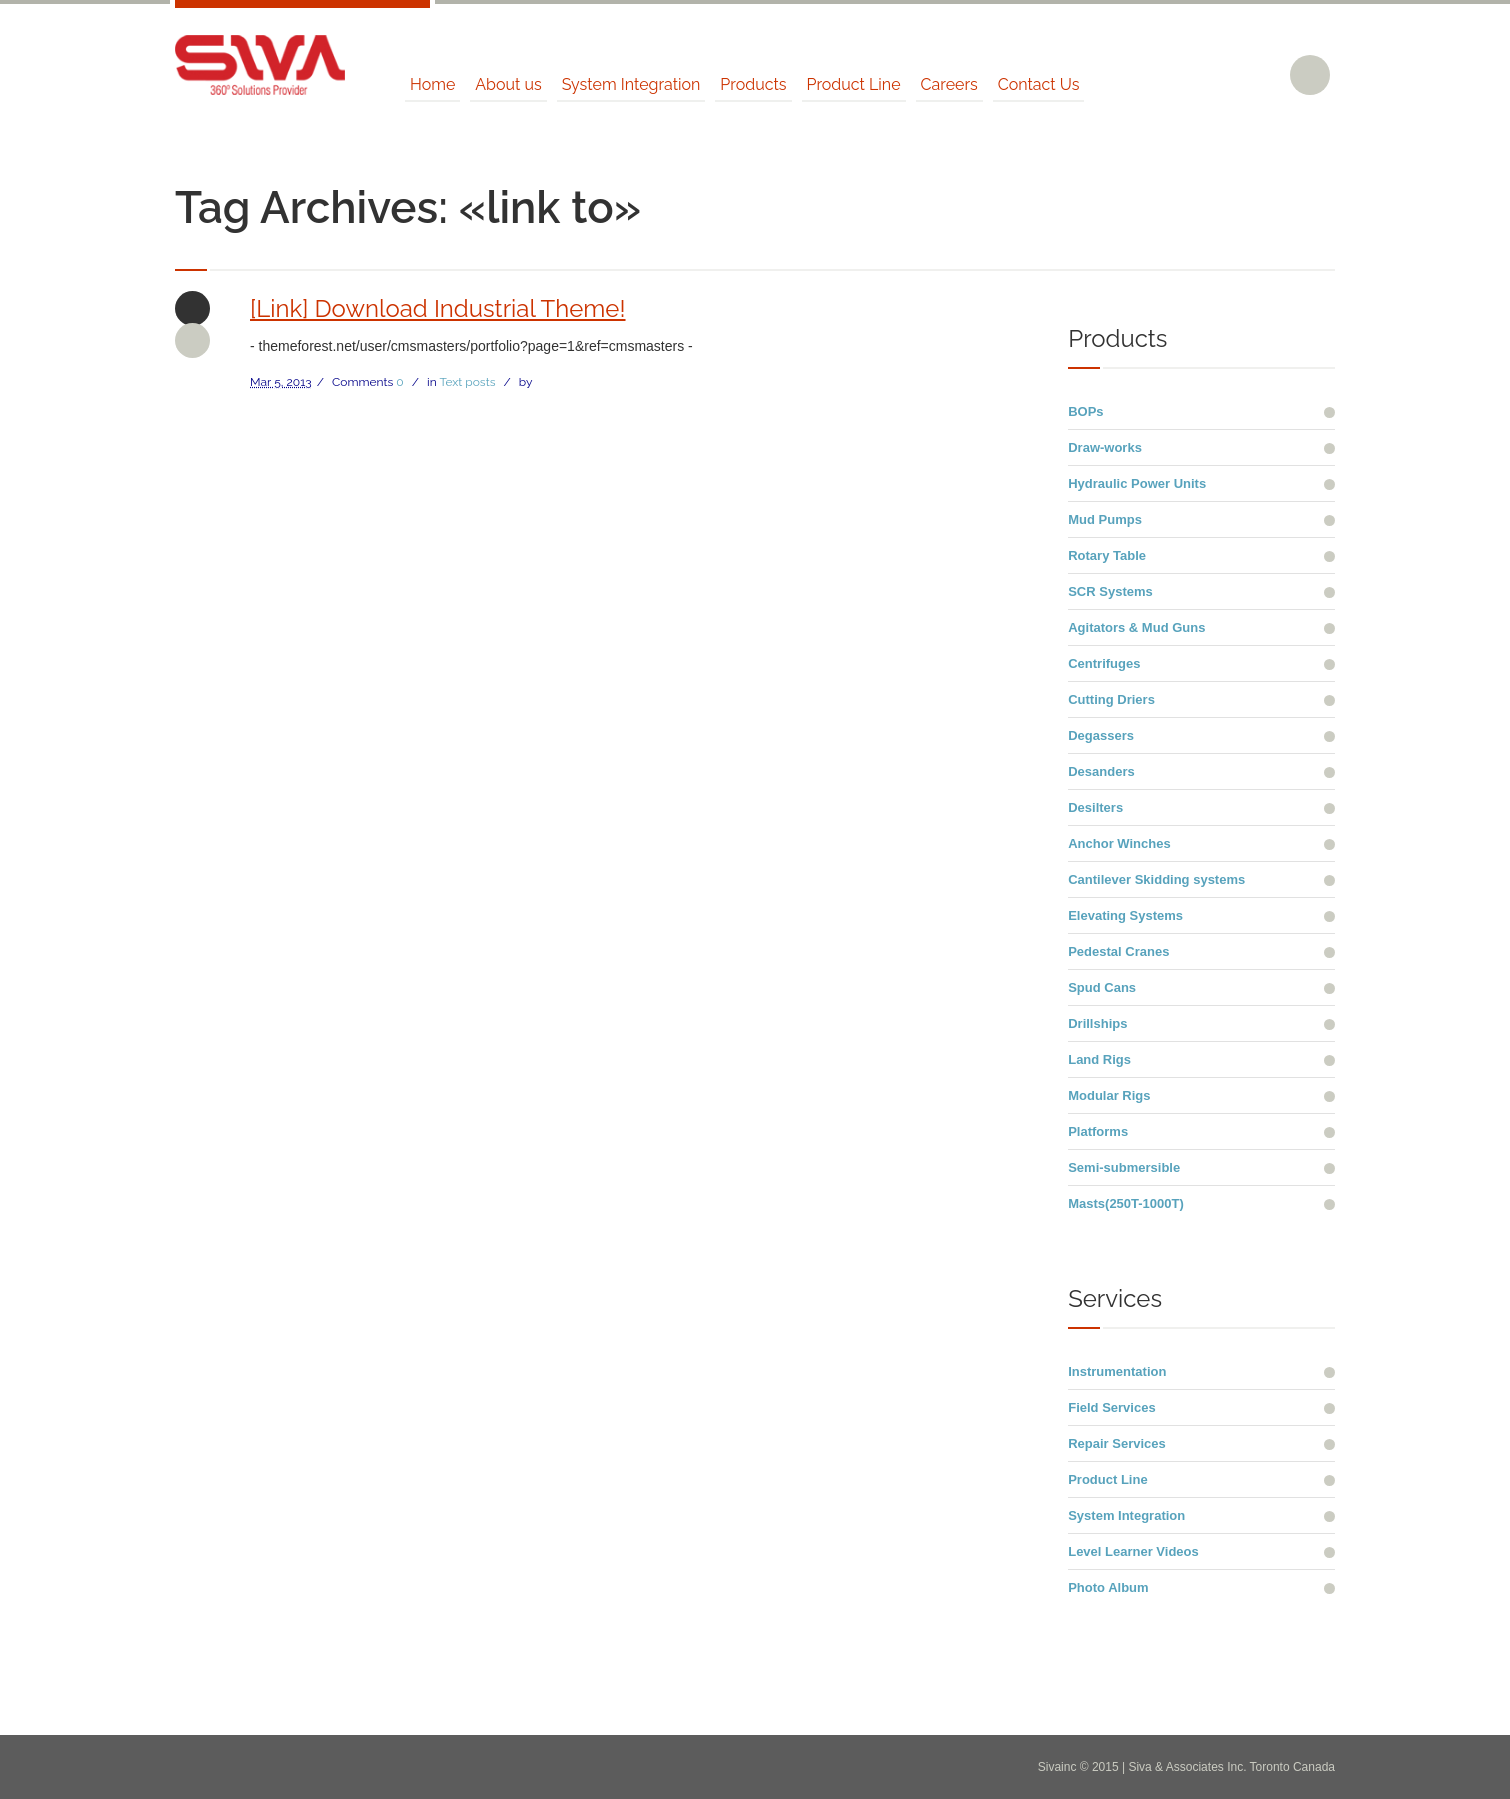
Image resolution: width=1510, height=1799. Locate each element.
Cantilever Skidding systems (1156, 879)
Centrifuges (1104, 663)
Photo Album (1108, 1587)
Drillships (1097, 1023)
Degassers (1101, 735)
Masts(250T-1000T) (1126, 1203)
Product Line (1107, 1479)
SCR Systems (1110, 591)
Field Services (1111, 1407)
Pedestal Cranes (1118, 951)
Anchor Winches (1119, 843)
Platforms (1098, 1131)
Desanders (1101, 771)
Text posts (467, 382)
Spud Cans (1102, 987)
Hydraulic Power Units (1137, 483)
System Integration (1126, 1515)
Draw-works (1105, 447)
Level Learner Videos (1133, 1551)
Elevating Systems (1125, 915)
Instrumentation (1117, 1371)
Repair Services (1117, 1443)
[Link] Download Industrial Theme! (438, 308)
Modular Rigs (1109, 1095)
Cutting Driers (1111, 699)
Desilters (1095, 807)
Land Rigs (1099, 1059)
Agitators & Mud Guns (1136, 627)
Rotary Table (1107, 555)
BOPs (1085, 411)
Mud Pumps (1105, 519)
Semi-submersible (1124, 1167)
